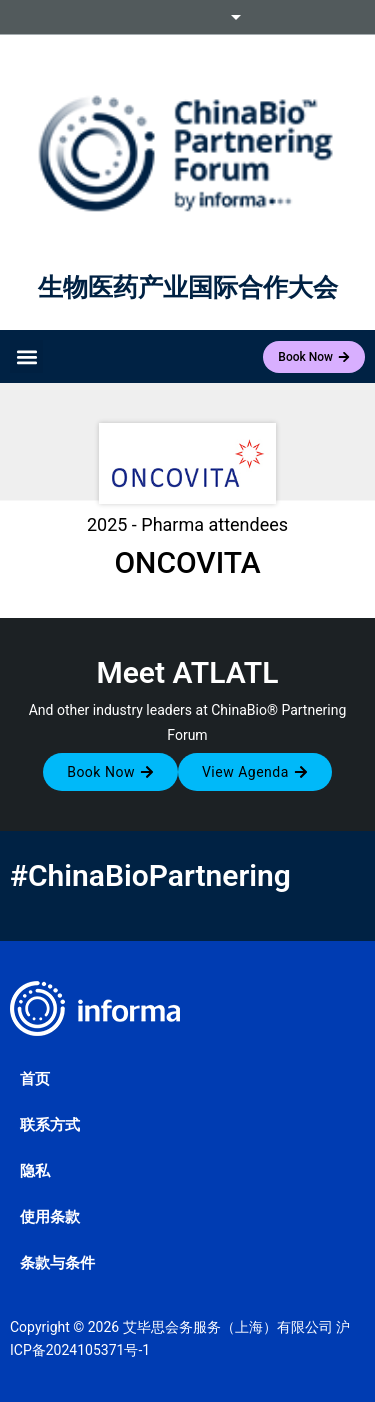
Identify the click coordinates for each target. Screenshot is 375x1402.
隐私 (35, 1171)
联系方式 (50, 1125)
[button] (26, 356)
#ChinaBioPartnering (150, 875)
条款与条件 (57, 1263)
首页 (35, 1079)
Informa (188, 17)
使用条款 (50, 1217)
